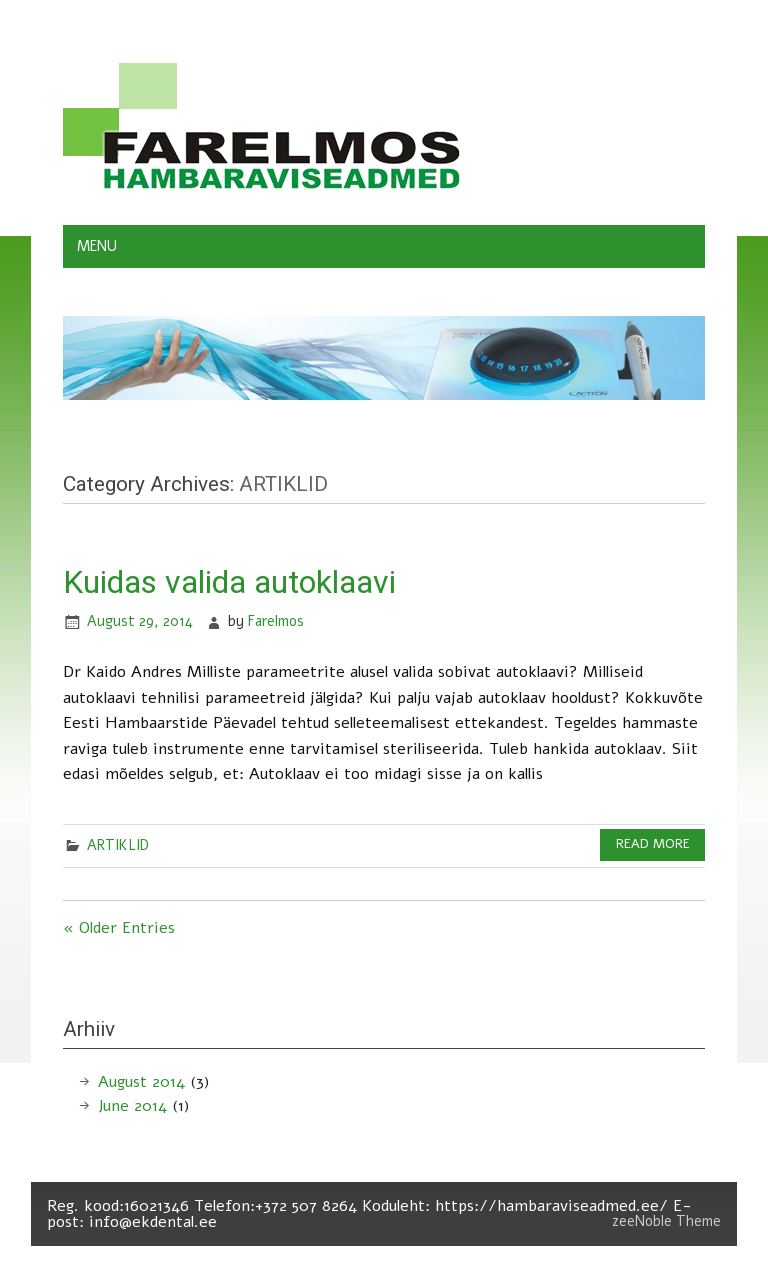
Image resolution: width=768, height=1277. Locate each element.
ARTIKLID (118, 845)
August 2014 (141, 1082)
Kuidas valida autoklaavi (229, 582)
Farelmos (276, 621)
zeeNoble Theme (666, 1221)
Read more (653, 844)
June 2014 (132, 1106)
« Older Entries (119, 928)
